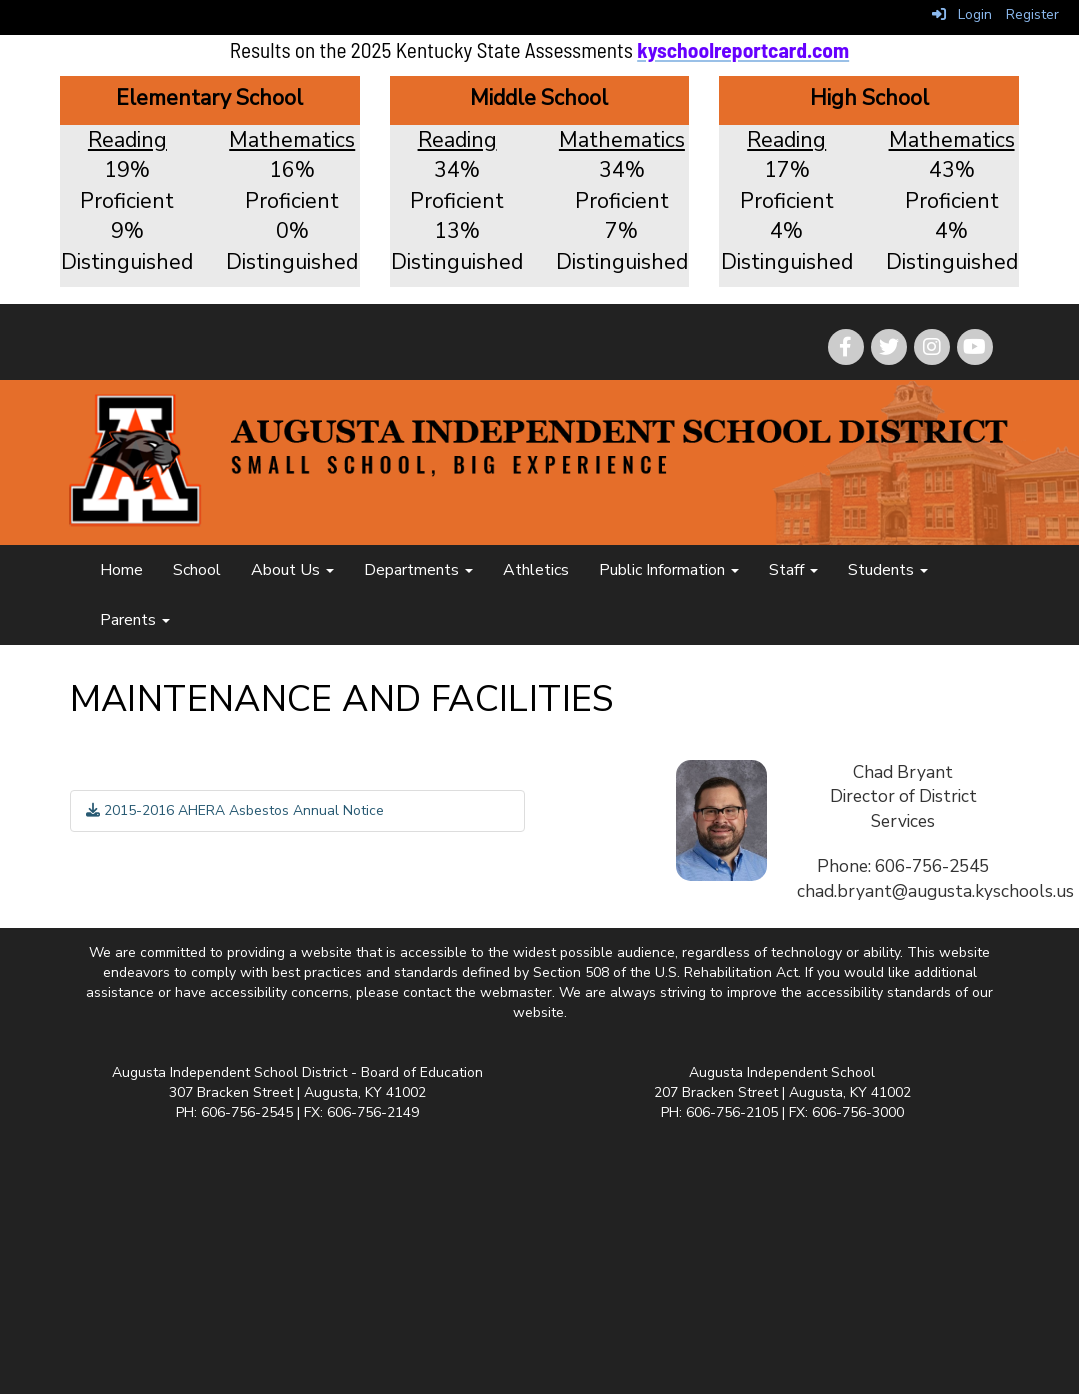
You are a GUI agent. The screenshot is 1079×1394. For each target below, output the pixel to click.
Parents (135, 620)
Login (962, 14)
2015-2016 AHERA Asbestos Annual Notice (235, 810)
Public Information (669, 570)
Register (1032, 14)
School (197, 570)
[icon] (975, 347)
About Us (292, 570)
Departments (418, 570)
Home (121, 570)
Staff (793, 570)
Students (888, 570)
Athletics (536, 570)
